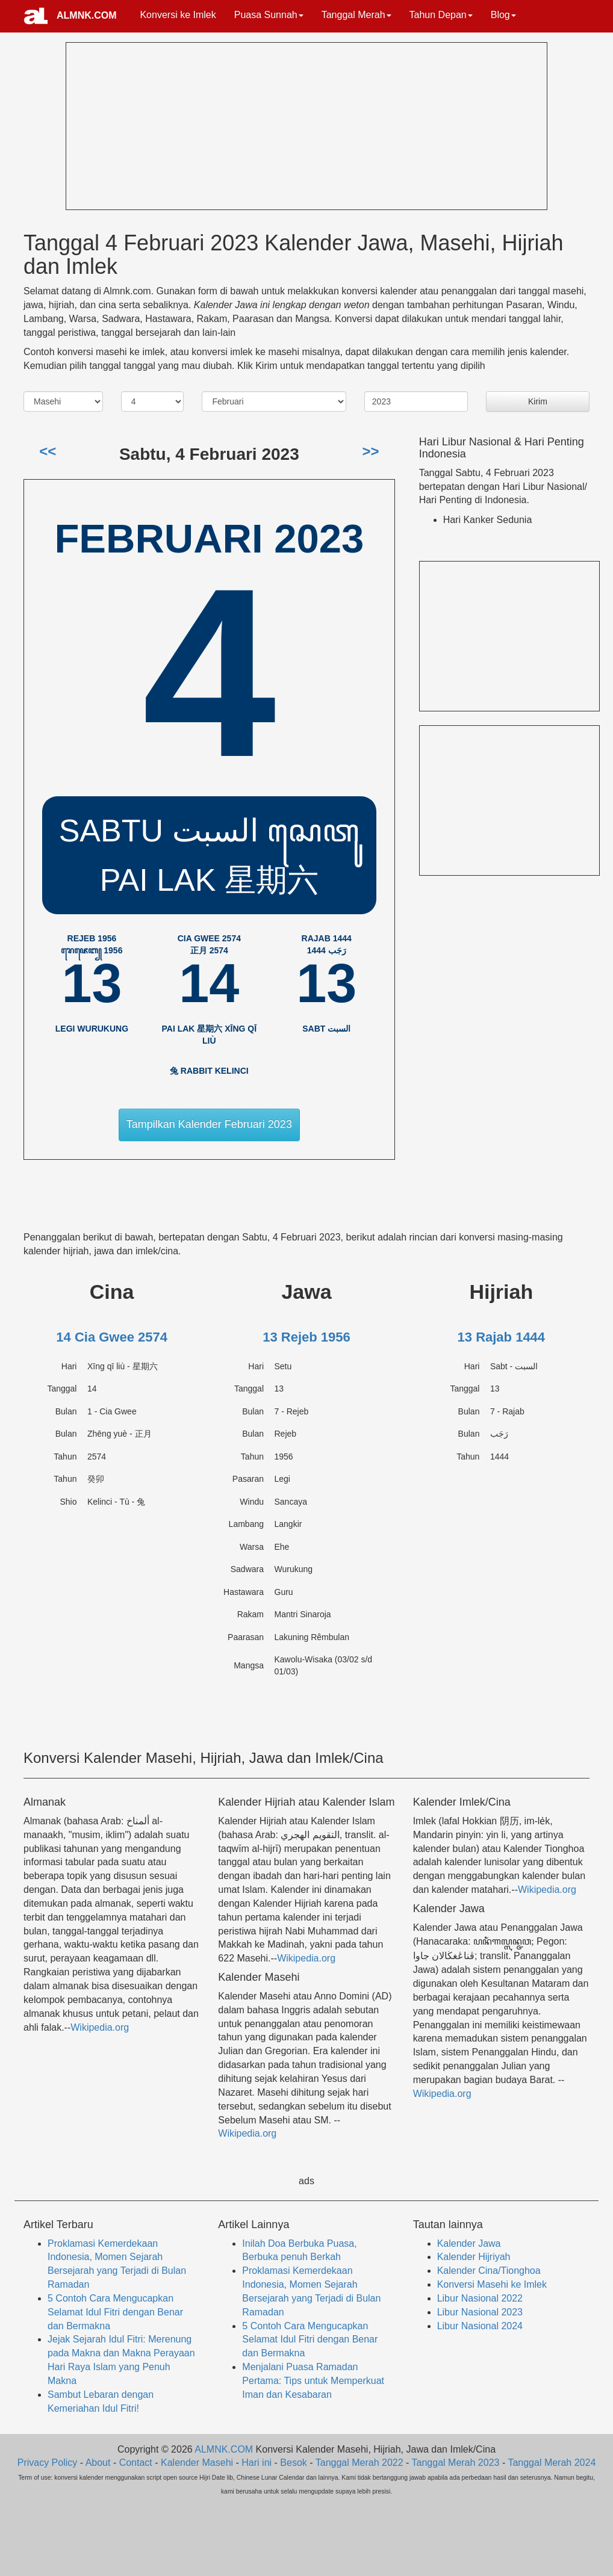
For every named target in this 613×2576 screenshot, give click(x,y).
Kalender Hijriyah (474, 2257)
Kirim (537, 401)
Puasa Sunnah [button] (268, 15)
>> (370, 451)
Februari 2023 (209, 538)
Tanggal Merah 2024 (552, 2462)
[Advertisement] (156, 124)
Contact (135, 2462)
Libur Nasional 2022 (480, 2298)
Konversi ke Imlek (178, 15)
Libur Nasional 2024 (480, 2326)
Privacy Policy (47, 2462)
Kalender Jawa (469, 2243)
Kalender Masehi (197, 2462)
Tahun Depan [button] (441, 15)
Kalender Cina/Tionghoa (489, 2270)
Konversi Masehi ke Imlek (492, 2284)
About (98, 2462)
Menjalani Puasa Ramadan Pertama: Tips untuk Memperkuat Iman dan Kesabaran (313, 2381)
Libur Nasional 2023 (480, 2312)
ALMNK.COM (87, 15)
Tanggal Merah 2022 (359, 2462)
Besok (293, 2462)
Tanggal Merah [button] (356, 15)
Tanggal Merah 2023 (456, 2462)
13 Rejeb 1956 (306, 1337)
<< (47, 451)
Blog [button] (503, 15)
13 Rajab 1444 (502, 1337)
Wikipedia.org (99, 2027)
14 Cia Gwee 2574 (111, 1337)
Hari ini (256, 2462)
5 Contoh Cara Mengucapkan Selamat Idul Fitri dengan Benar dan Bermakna (115, 2312)
